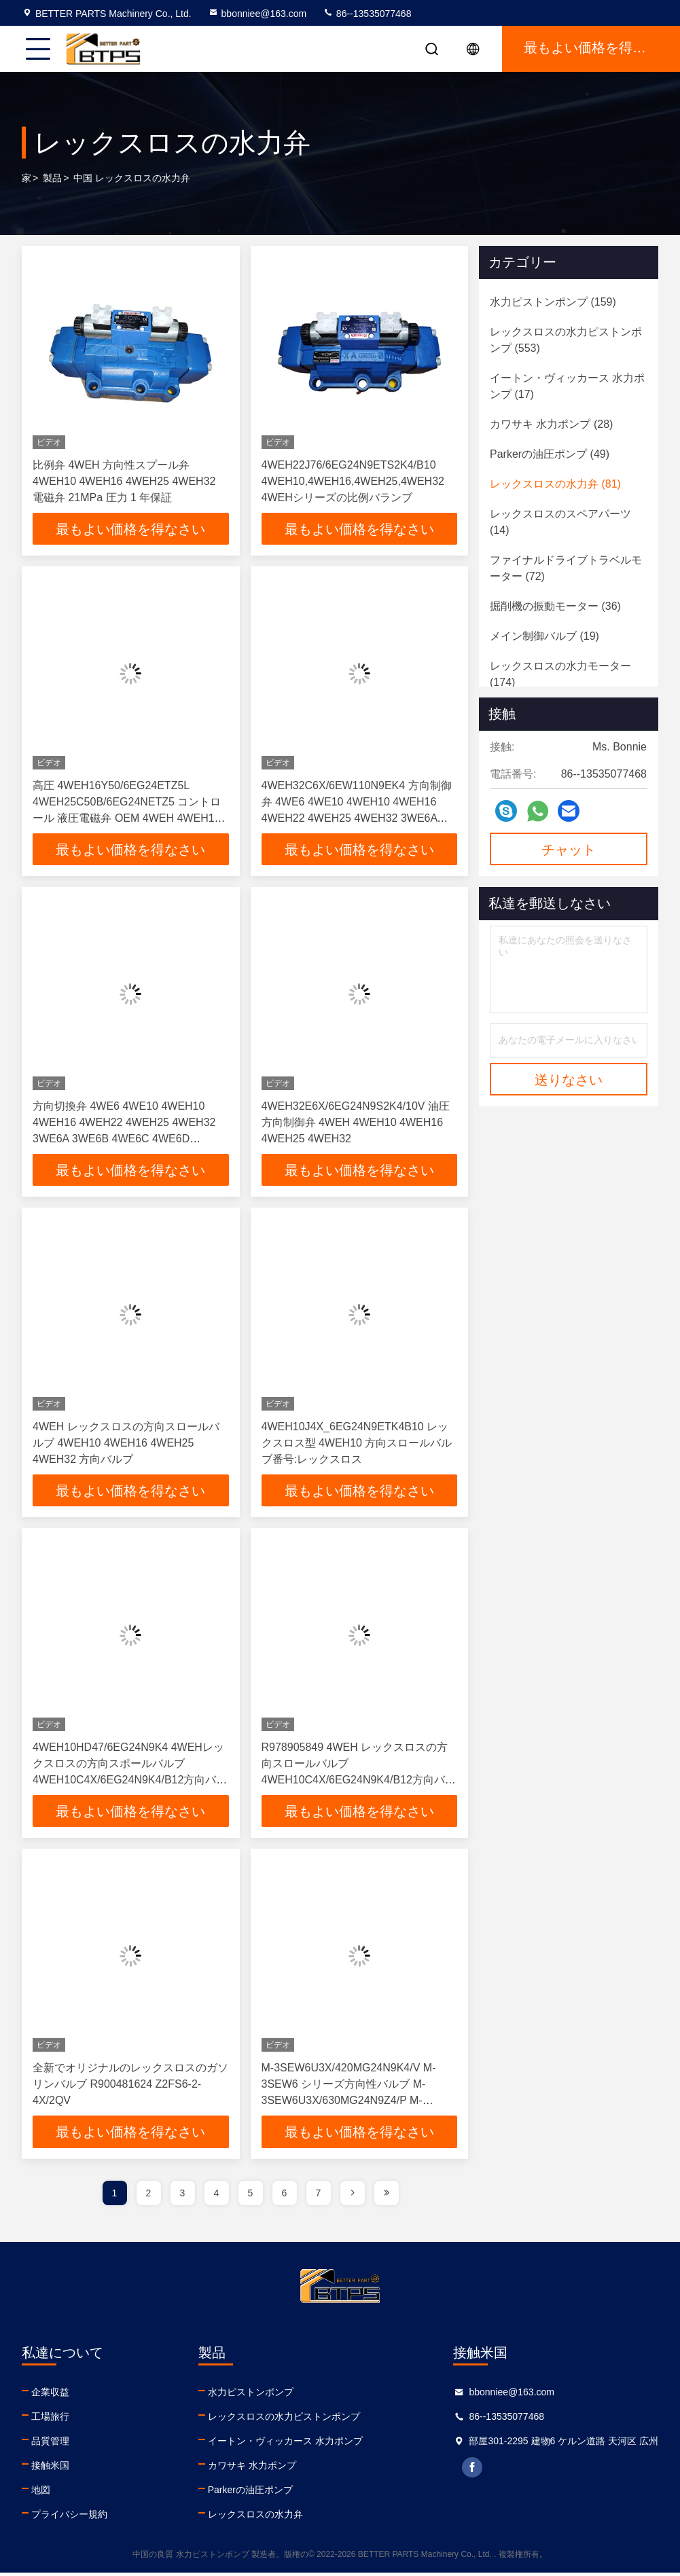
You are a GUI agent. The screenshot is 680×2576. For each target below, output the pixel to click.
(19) (544, 636)
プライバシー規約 (69, 2517)
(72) (566, 568)
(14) (560, 522)
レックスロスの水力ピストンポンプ (284, 2419)
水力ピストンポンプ (250, 2395)
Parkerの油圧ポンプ (250, 2493)
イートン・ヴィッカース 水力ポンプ (285, 2444)
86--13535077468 (367, 13)
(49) (549, 454)
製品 (52, 178)
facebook (473, 2471)
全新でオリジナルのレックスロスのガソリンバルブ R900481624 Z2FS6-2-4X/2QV (130, 2087)
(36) (555, 606)
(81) (555, 484)
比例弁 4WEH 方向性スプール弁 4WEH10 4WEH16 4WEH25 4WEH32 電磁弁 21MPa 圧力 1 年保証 (124, 481)
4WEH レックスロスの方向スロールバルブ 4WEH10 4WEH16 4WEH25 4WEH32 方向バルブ (126, 1445)
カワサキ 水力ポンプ (252, 2468)
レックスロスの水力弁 (255, 2517)
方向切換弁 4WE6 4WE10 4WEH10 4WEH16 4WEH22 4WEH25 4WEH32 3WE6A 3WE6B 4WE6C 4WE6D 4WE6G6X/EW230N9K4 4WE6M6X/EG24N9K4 (124, 1140)
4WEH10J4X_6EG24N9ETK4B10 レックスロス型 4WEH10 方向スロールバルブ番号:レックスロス (357, 1445)
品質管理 (50, 2444)
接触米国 (50, 2468)
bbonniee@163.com (257, 13)
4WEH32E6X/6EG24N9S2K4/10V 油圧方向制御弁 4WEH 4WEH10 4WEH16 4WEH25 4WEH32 (356, 1124)
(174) (560, 674)
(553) (566, 340)
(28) (551, 424)
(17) (567, 386)
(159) (553, 302)
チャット (568, 849)
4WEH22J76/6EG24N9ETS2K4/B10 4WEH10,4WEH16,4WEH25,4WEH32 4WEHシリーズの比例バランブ (353, 481)
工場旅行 (50, 2419)
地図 (40, 2493)
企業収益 (50, 2395)
